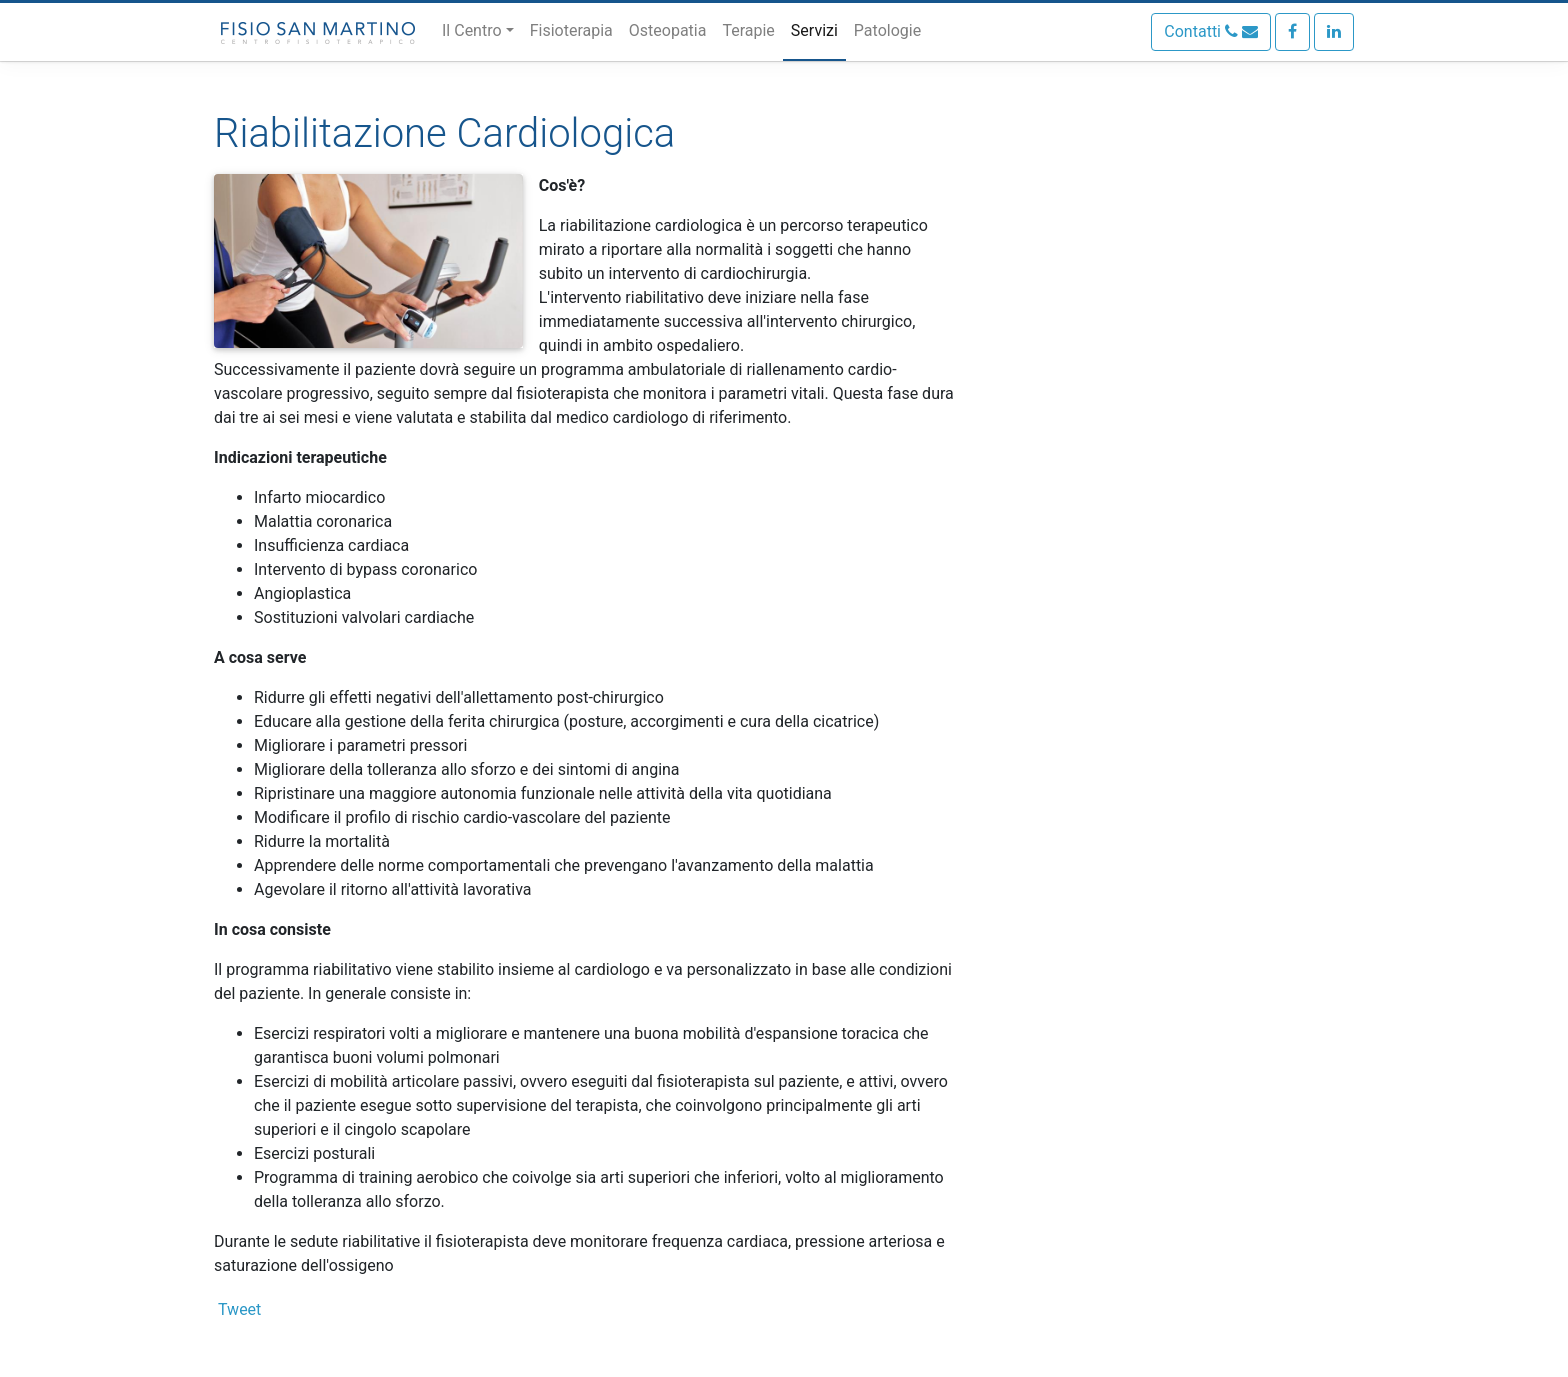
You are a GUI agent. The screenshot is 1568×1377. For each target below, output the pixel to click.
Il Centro (472, 30)
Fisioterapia (571, 30)
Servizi (814, 30)
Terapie (748, 30)
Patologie (887, 30)
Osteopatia (668, 30)
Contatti (1211, 31)
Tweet (239, 1309)
